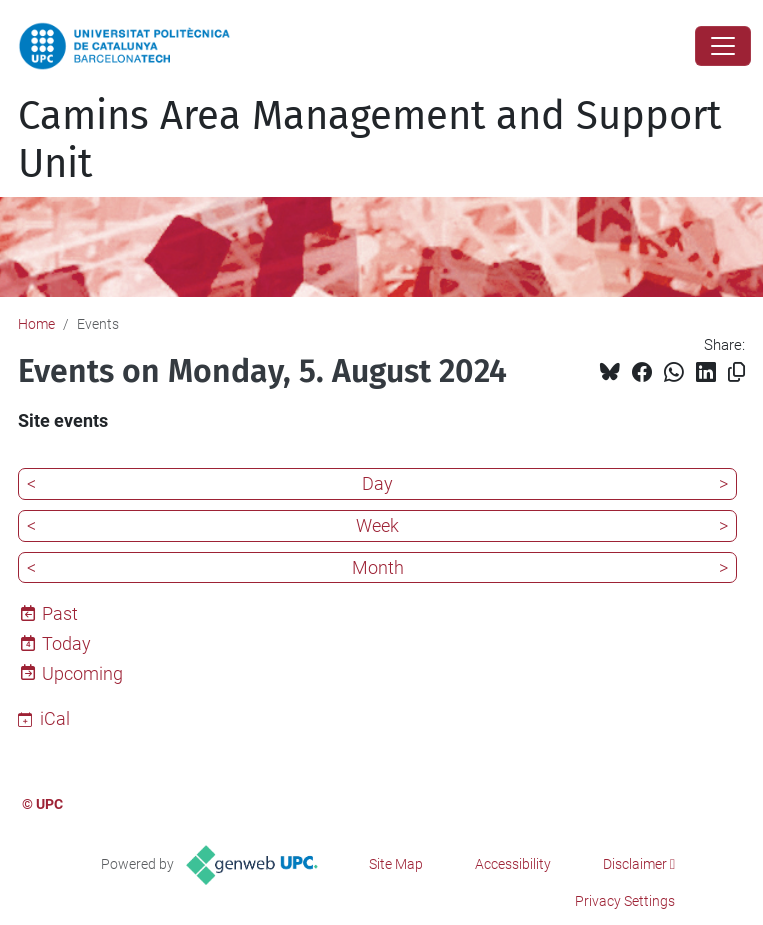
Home (36, 324)
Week (377, 525)
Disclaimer (635, 864)
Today (66, 643)
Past (60, 613)
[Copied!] (736, 372)
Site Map (396, 864)
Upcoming (82, 673)
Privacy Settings (625, 901)
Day (377, 483)
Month (378, 567)
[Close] (723, 46)
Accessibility (513, 864)
